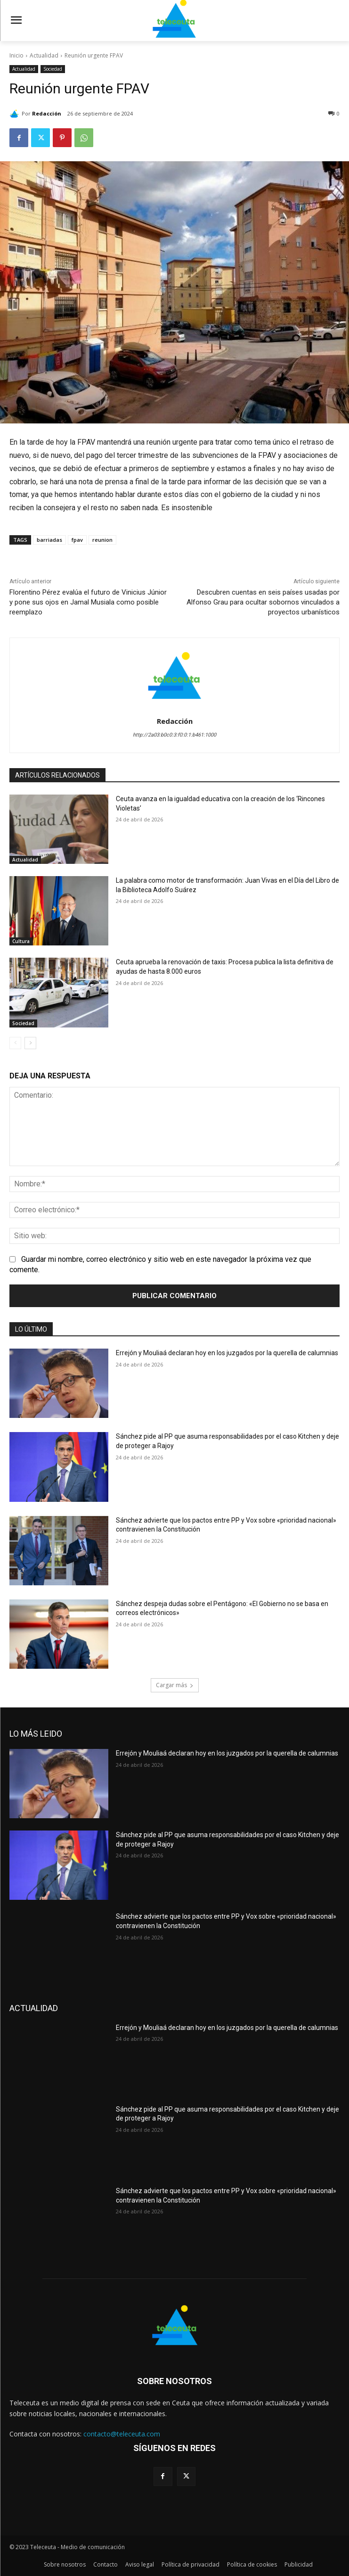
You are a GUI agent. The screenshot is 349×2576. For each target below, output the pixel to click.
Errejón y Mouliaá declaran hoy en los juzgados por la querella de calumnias (227, 1353)
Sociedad (53, 69)
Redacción (46, 113)
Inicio (16, 55)
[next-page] (30, 1043)
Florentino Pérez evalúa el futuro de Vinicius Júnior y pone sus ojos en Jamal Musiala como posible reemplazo (88, 602)
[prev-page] (15, 1043)
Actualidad (44, 55)
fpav (77, 539)
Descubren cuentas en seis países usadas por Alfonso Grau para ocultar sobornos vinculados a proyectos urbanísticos (263, 602)
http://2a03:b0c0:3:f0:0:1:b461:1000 (174, 735)
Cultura (21, 941)
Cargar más (175, 1685)
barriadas (49, 539)
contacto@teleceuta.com (121, 2433)
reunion (102, 539)
